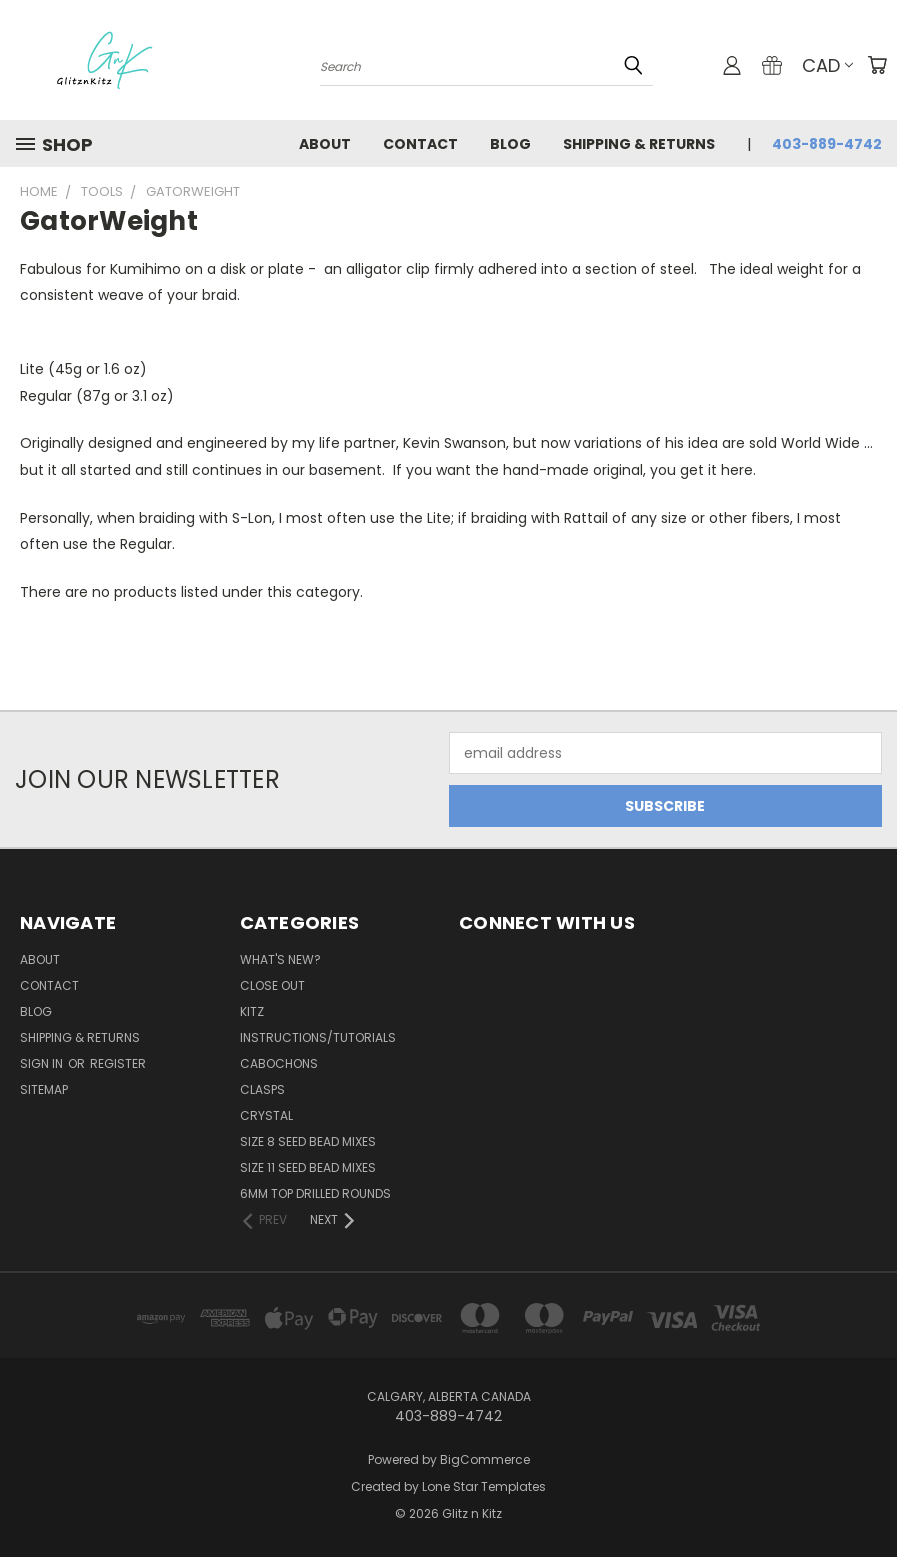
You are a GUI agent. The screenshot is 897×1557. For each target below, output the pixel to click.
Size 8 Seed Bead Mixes (308, 1141)
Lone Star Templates (484, 1486)
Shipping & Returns (639, 144)
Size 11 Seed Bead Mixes (308, 1167)
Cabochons (279, 1063)
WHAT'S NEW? (280, 959)
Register (118, 1063)
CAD (827, 65)
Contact (420, 144)
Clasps (262, 1089)
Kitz (252, 1011)
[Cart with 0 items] (877, 65)
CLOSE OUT (272, 985)
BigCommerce (485, 1459)
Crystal (266, 1115)
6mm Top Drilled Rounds (315, 1193)
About (325, 144)
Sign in (43, 1063)
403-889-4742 (827, 144)
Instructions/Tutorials (318, 1037)
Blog (510, 144)
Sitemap (44, 1089)
